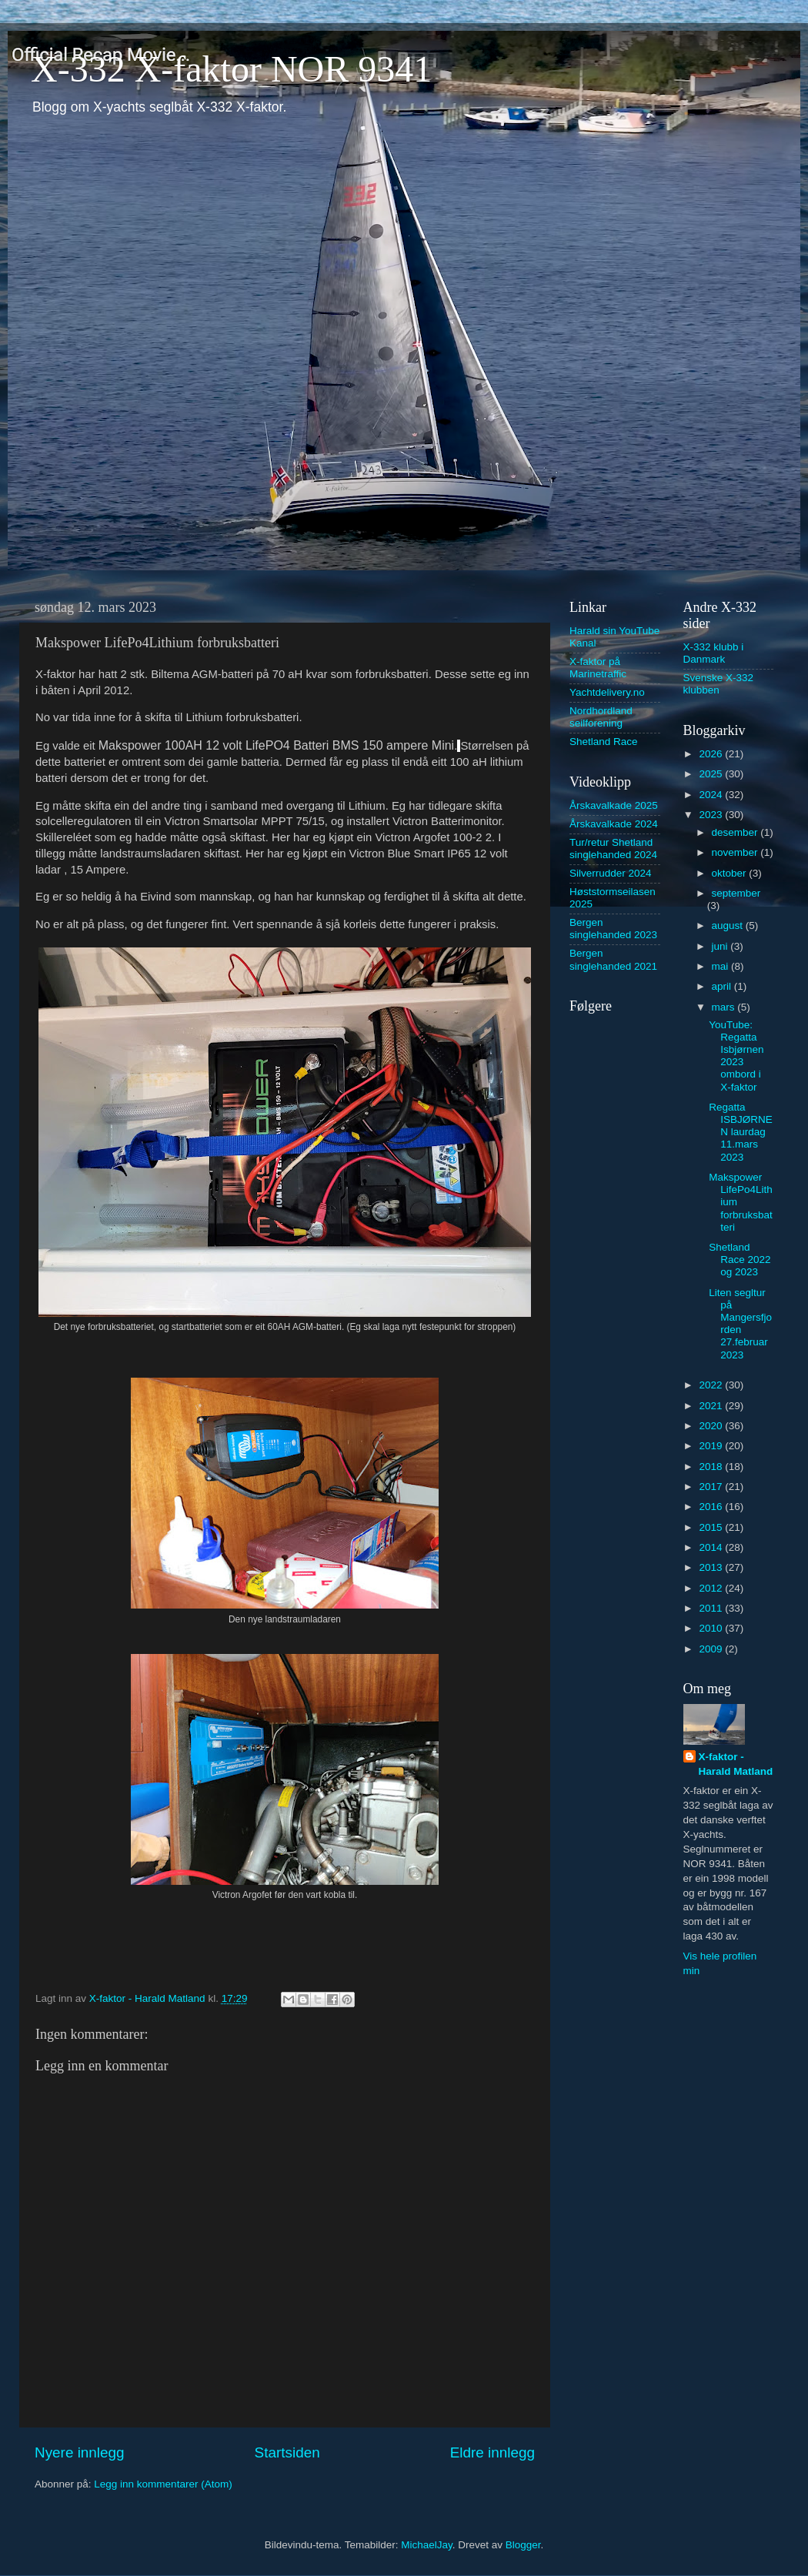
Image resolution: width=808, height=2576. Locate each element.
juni (721, 946)
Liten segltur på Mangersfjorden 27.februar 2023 (740, 1324)
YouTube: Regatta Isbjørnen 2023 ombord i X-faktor (736, 1056)
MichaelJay (426, 2545)
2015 (712, 1527)
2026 (712, 754)
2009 (712, 1649)
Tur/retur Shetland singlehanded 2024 (613, 848)
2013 (712, 1567)
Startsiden (287, 2452)
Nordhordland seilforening (601, 717)
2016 (712, 1506)
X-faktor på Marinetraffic (597, 668)
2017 (712, 1486)
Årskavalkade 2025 (613, 805)
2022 (712, 1385)
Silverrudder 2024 (610, 873)
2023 (712, 814)
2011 (712, 1608)
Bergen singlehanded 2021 (613, 959)
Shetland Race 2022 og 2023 (739, 1259)
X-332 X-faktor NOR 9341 (231, 68)
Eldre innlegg (492, 2452)
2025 (712, 774)
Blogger (523, 2545)
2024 (712, 794)
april (723, 986)
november (736, 852)
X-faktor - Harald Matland (736, 1764)
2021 (712, 1406)
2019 (712, 1446)
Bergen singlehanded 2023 (613, 929)
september (736, 893)
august (729, 925)
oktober (731, 873)
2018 (712, 1466)
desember (736, 832)
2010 (712, 1628)
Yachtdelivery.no (607, 692)
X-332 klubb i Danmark (713, 653)
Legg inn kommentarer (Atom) (163, 2484)
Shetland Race (603, 741)
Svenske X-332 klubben (718, 684)
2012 (712, 1588)
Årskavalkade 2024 (613, 824)
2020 (712, 1426)
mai (722, 966)
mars (725, 1007)
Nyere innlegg (80, 2452)
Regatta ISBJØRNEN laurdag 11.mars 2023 (741, 1132)
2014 (712, 1547)
